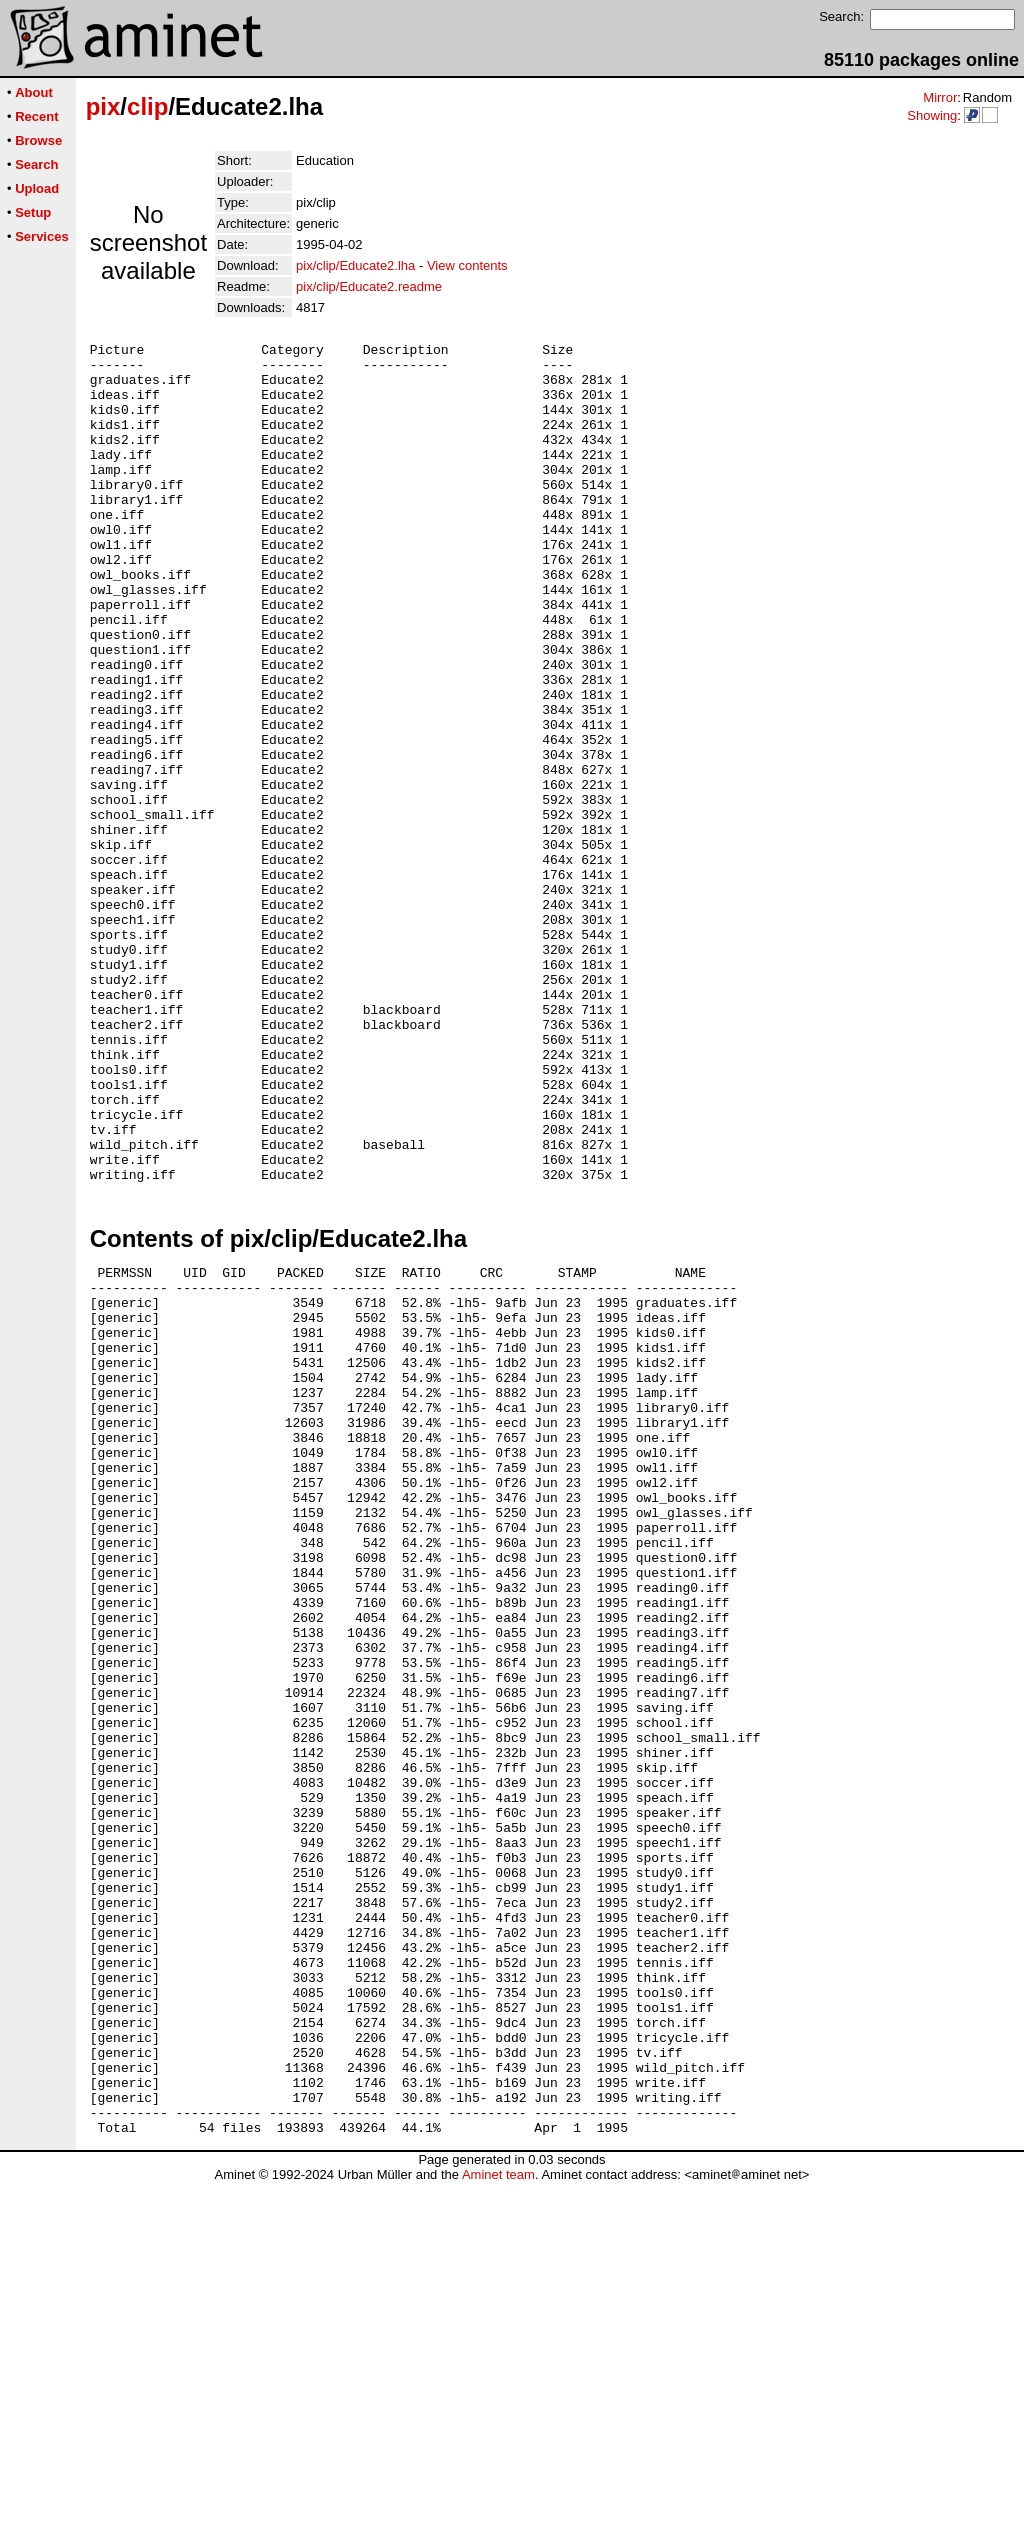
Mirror (940, 97)
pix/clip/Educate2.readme (369, 286)
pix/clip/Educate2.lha (355, 265)
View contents (467, 265)
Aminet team (498, 2516)
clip (147, 106)
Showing (932, 115)
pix (103, 106)
